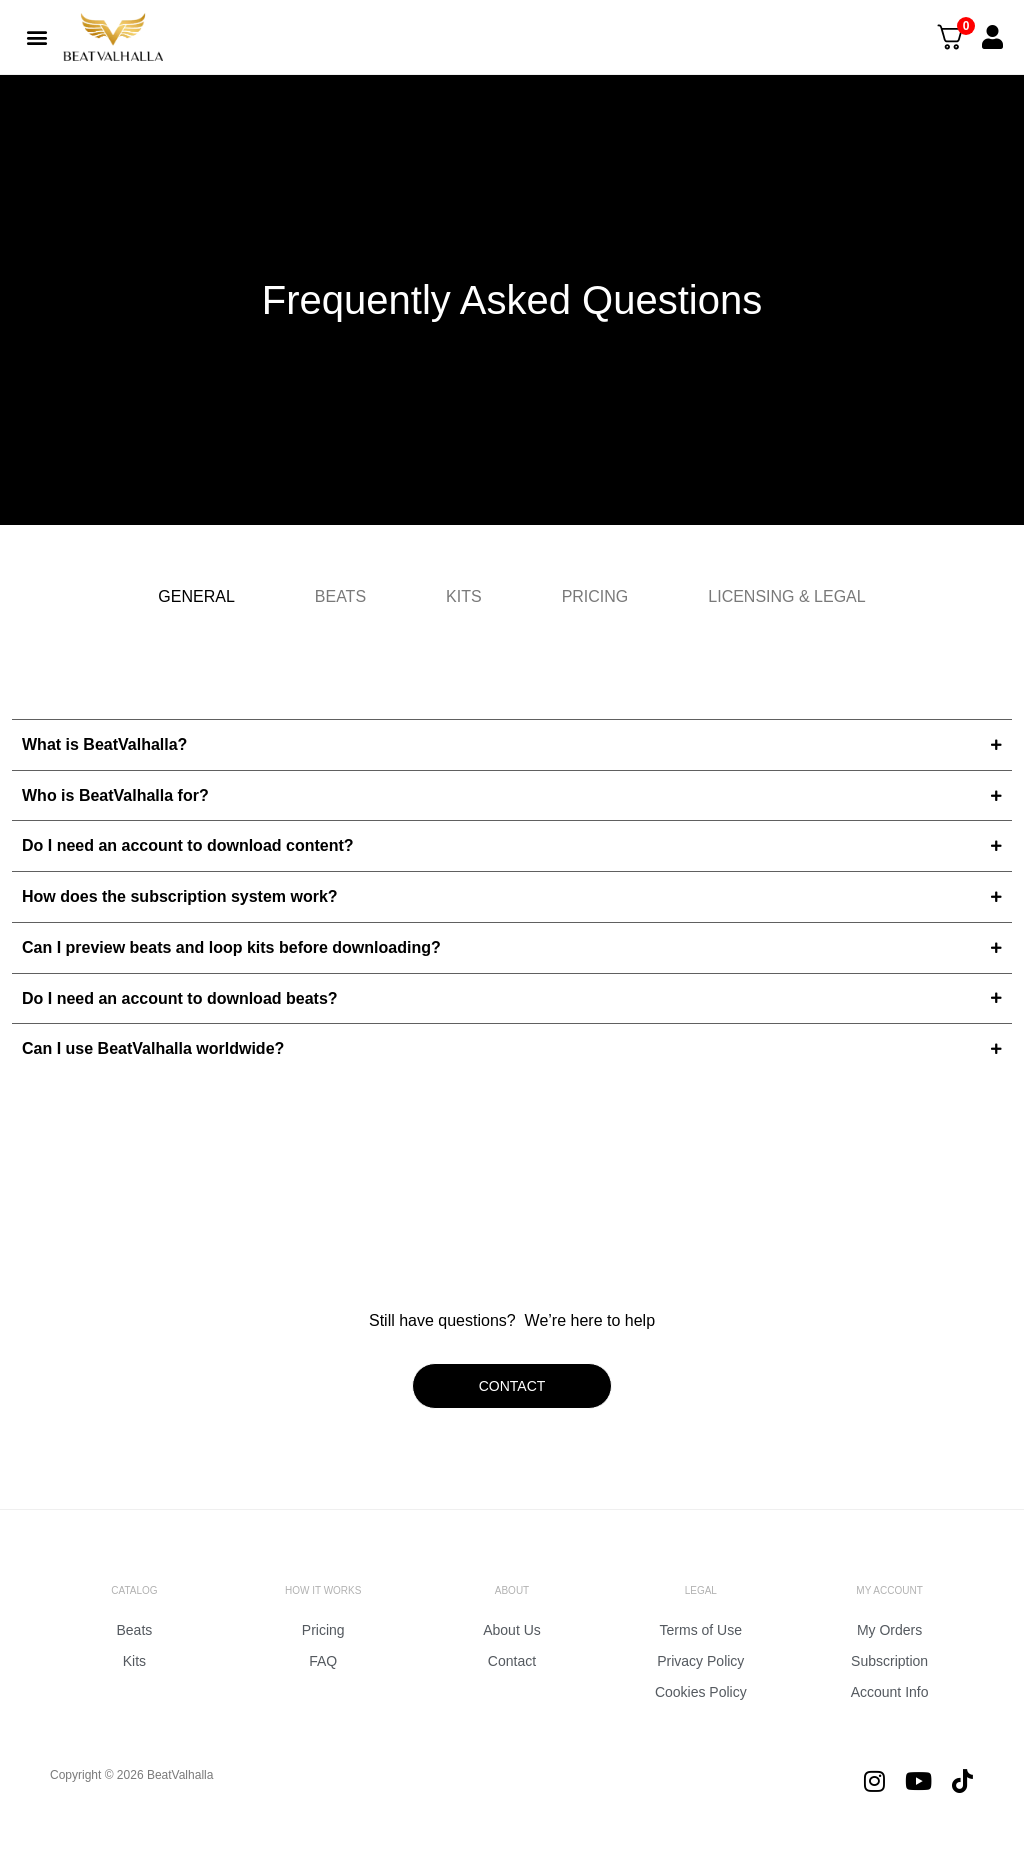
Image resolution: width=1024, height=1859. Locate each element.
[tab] (196, 597)
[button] (36, 36)
